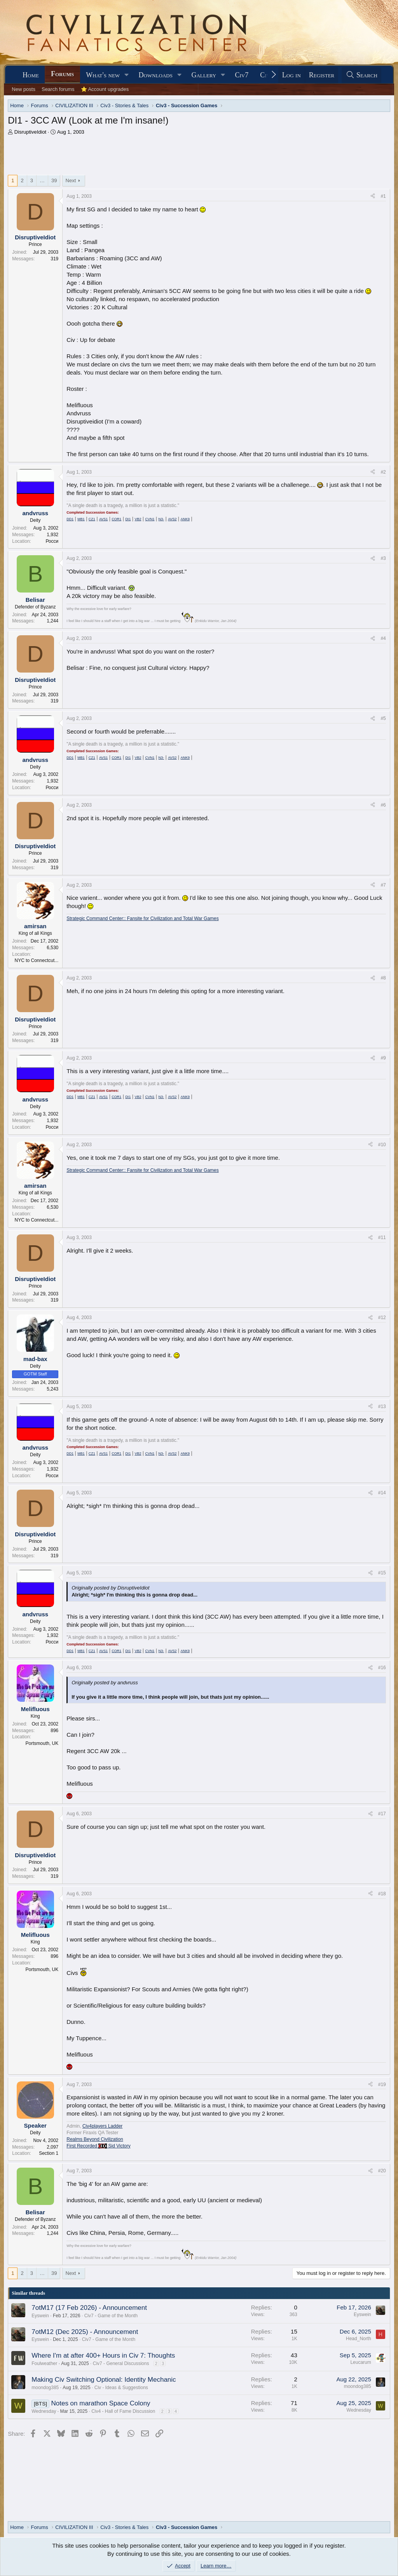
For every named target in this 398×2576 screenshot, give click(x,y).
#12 (382, 1317)
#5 (383, 718)
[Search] (361, 75)
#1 (383, 196)
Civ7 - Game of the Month (111, 2315)
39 (54, 180)
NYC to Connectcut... (37, 960)
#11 (382, 1237)
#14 (382, 1492)
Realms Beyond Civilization (94, 2139)
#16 (382, 1667)
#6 (383, 805)
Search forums (58, 89)
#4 (383, 638)
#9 (383, 1058)
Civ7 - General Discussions (121, 2363)
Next (71, 180)
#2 (383, 472)
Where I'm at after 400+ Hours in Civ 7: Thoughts (103, 2355)
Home (31, 75)
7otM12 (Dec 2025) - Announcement (84, 2331)
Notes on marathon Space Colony (100, 2403)
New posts (23, 89)
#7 (383, 885)
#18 (382, 1893)
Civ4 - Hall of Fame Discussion (123, 2411)
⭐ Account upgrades (105, 89)
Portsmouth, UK (42, 1743)
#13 (382, 1406)
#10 (382, 1144)
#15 (382, 1573)
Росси (51, 541)
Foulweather (44, 2363)
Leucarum (360, 2362)
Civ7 (242, 75)
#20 (382, 2170)
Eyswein (40, 2315)
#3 (383, 558)
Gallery (203, 75)
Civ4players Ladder (102, 2126)
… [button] (42, 180)
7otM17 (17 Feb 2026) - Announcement (89, 2307)
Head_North (358, 2338)
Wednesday (43, 2411)
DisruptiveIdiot (30, 132)
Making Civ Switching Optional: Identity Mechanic (103, 2379)
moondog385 (45, 2387)
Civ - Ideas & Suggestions (121, 2387)
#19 (382, 2084)
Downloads (156, 75)
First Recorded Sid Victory (98, 2146)
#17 (382, 1813)
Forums (62, 74)
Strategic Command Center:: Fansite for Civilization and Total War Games (142, 918)
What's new (103, 75)
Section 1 (48, 2153)
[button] (126, 75)
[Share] (373, 196)
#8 (383, 978)
